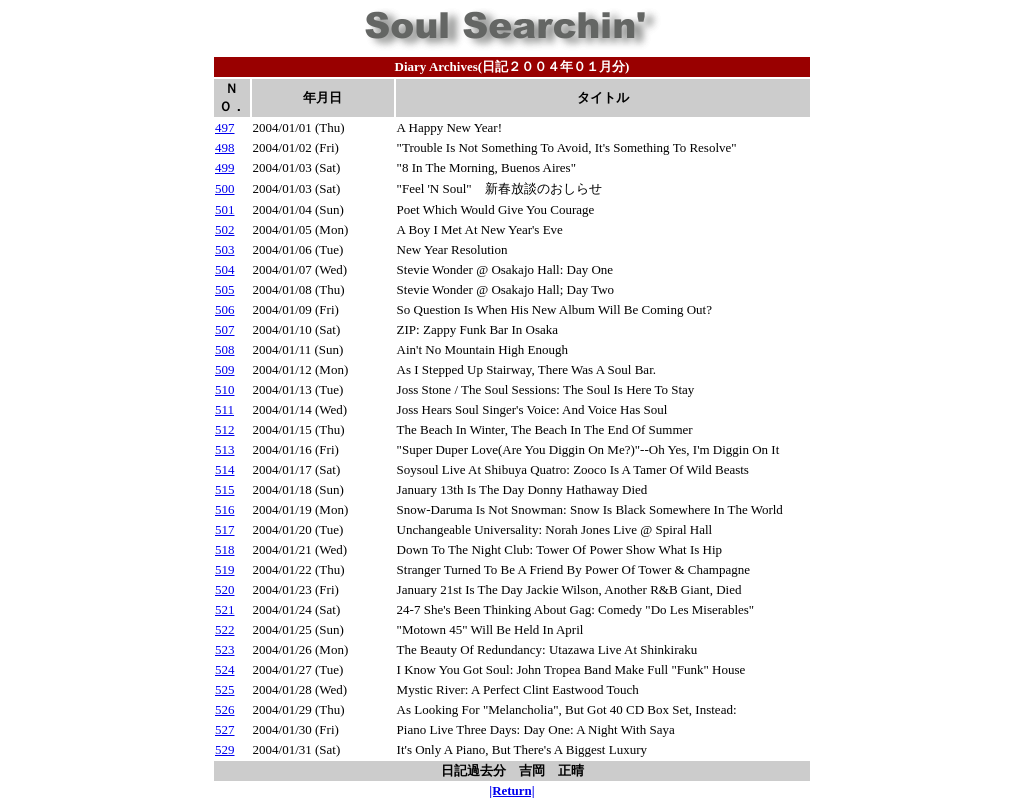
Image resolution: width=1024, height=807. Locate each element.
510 (225, 389)
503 (225, 249)
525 (225, 689)
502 (225, 229)
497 (225, 127)
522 (225, 629)
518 (225, 549)
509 (225, 369)
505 (225, 289)
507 (225, 329)
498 (225, 147)
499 (225, 167)
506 (225, 309)
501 (225, 209)
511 (224, 409)
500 (225, 188)
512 (225, 429)
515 (225, 489)
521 (225, 609)
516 (225, 509)
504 (225, 269)
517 (225, 529)
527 (225, 729)
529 (225, 749)
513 (225, 449)
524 (225, 669)
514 (225, 469)
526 (225, 709)
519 (225, 569)
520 (225, 589)
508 (225, 349)
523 (225, 649)
